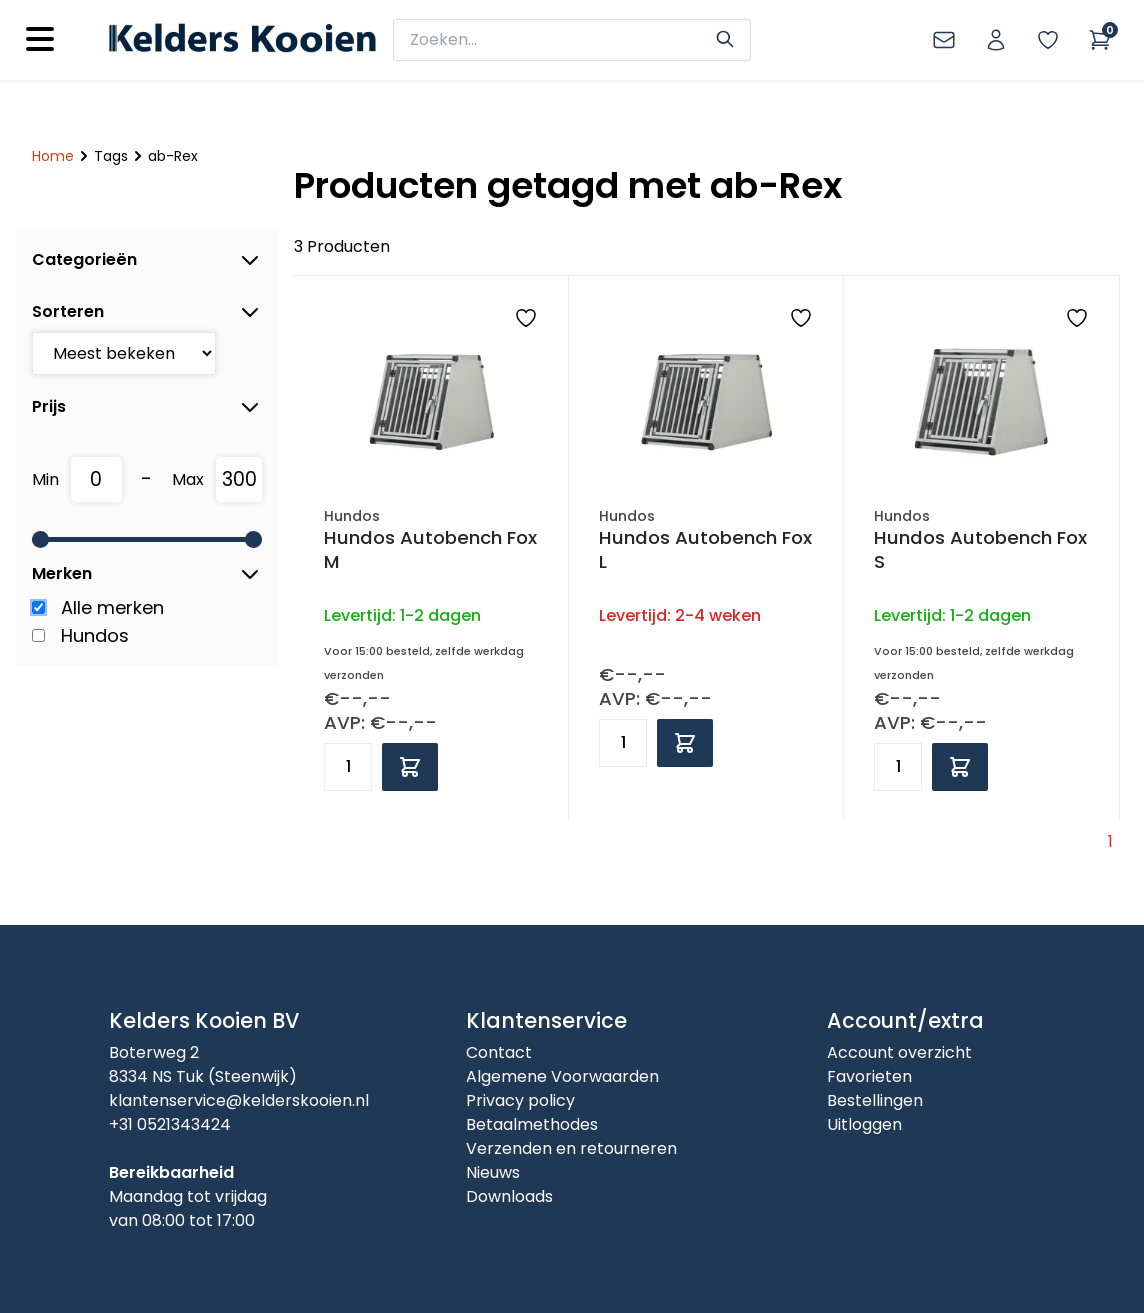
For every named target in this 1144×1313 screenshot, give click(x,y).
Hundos (95, 635)
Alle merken (112, 607)
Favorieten (869, 1076)
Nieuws (493, 1172)
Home (53, 156)
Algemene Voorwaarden (562, 1076)
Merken (147, 574)
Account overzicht (899, 1052)
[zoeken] (557, 40)
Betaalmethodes (532, 1124)
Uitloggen (864, 1124)
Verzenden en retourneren (571, 1148)
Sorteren (147, 312)
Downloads (509, 1196)
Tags (111, 156)
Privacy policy (520, 1100)
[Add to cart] (410, 767)
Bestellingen (875, 1100)
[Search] (725, 37)
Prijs (147, 407)
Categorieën (147, 260)
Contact (499, 1052)
